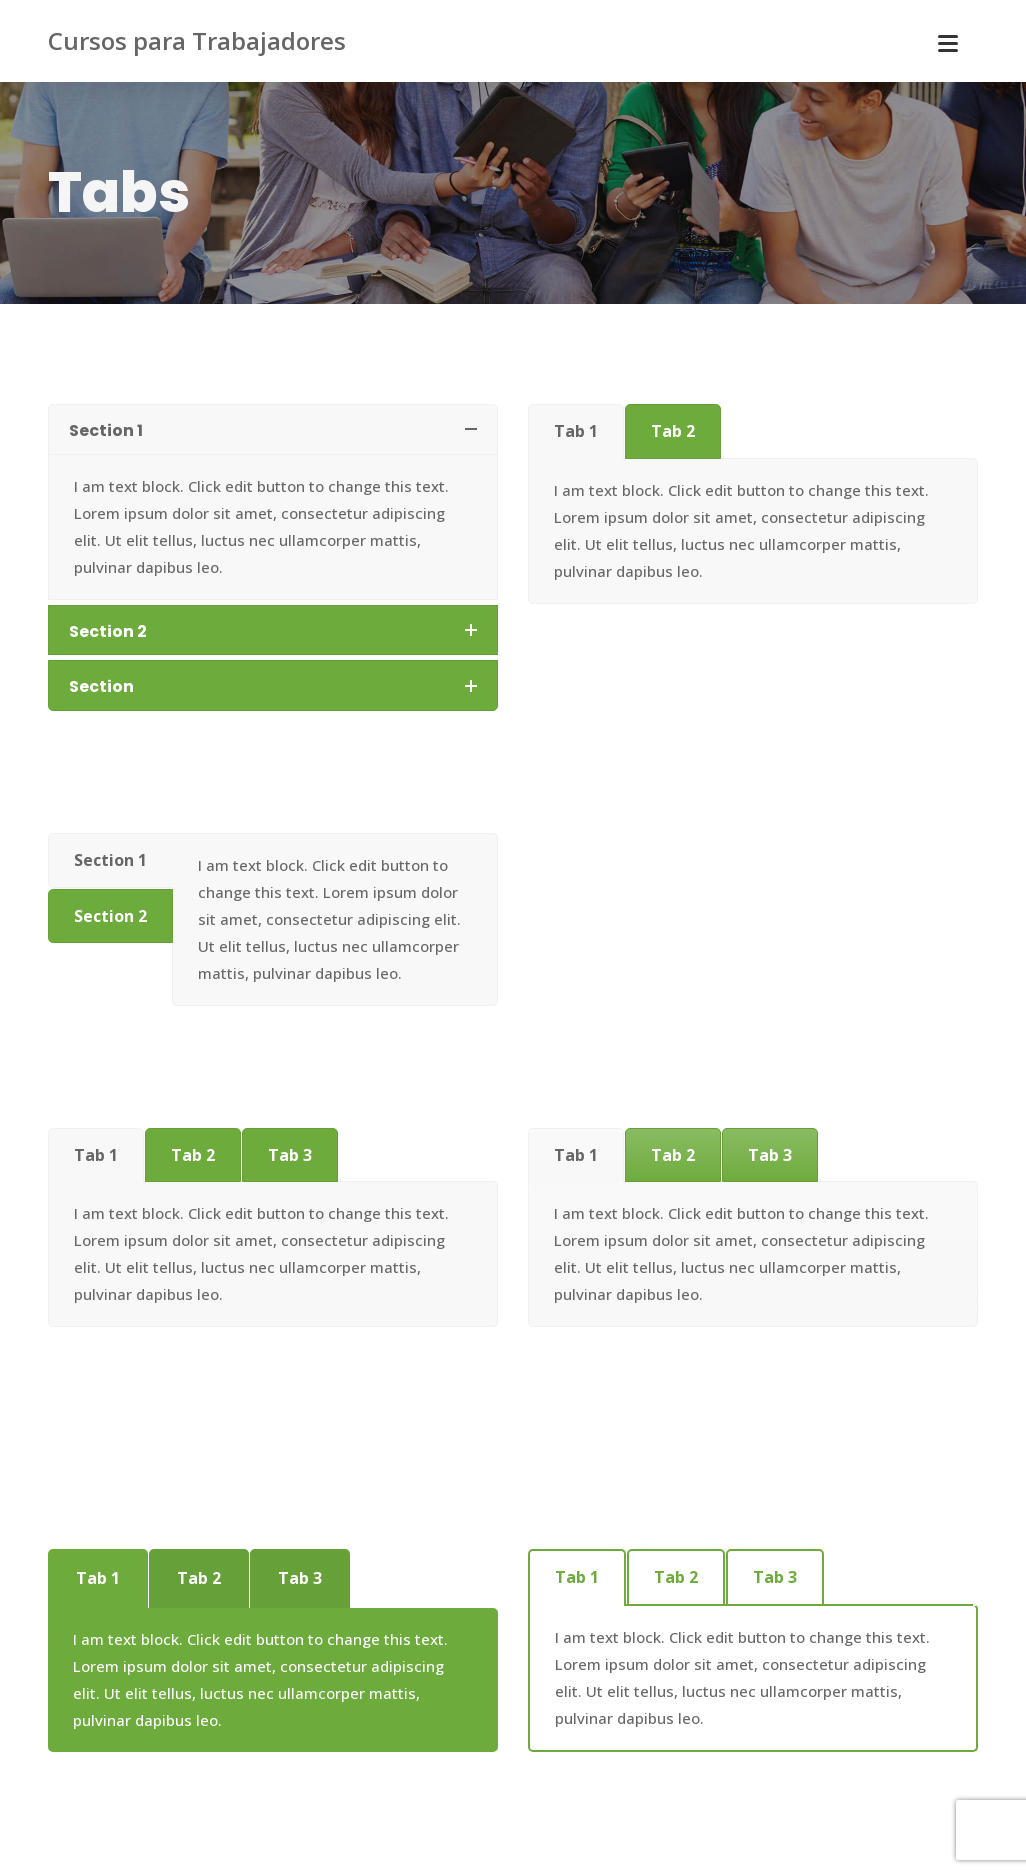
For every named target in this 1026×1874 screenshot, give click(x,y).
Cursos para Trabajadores (197, 40)
